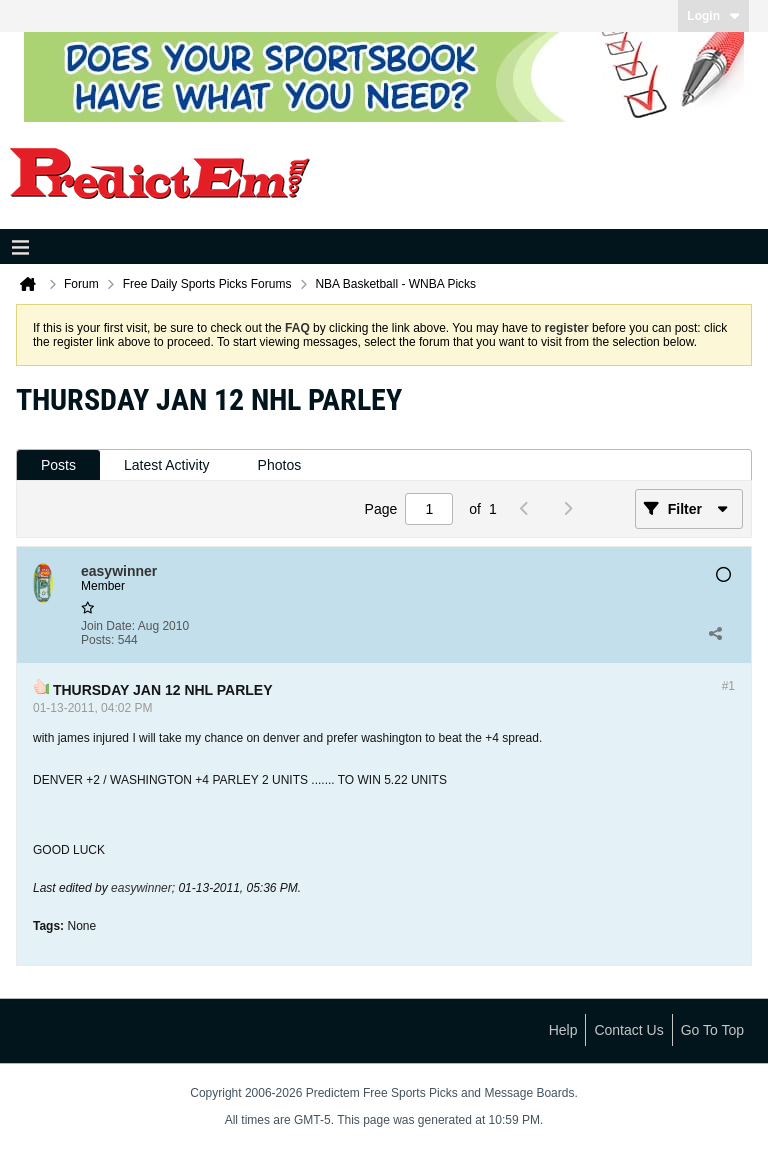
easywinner (141, 888)
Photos (280, 465)
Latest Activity (167, 465)
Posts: (97, 640)
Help (563, 1030)
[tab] (58, 465)
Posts (58, 465)
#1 (728, 686)
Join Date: (108, 626)
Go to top (712, 1030)
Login (713, 16)
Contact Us (628, 1030)
